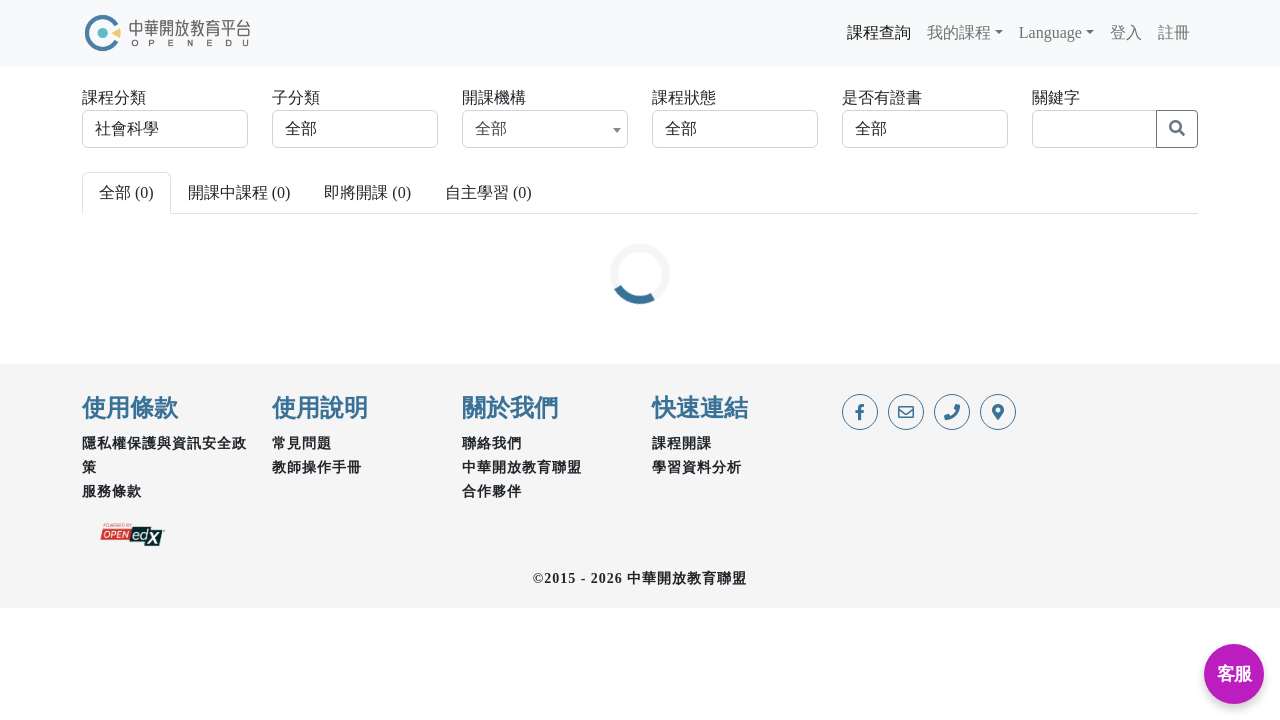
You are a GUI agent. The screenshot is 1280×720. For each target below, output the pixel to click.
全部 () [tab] (126, 193)
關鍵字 (1056, 97)
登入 (1126, 32)
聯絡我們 (492, 443)
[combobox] (545, 129)
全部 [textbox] (491, 128)
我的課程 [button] (959, 32)
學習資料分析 (697, 467)
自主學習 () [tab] (488, 193)
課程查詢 (879, 32)
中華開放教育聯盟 (522, 467)
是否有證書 (882, 97)
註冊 (1174, 32)
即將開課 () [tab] (367, 193)
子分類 (296, 97)
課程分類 (114, 97)
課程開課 (682, 443)
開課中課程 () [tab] (239, 193)
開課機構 (494, 97)
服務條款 (112, 491)
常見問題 (302, 443)
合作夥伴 (492, 491)
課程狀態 (684, 97)
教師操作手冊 (317, 467)
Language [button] (1050, 32)
